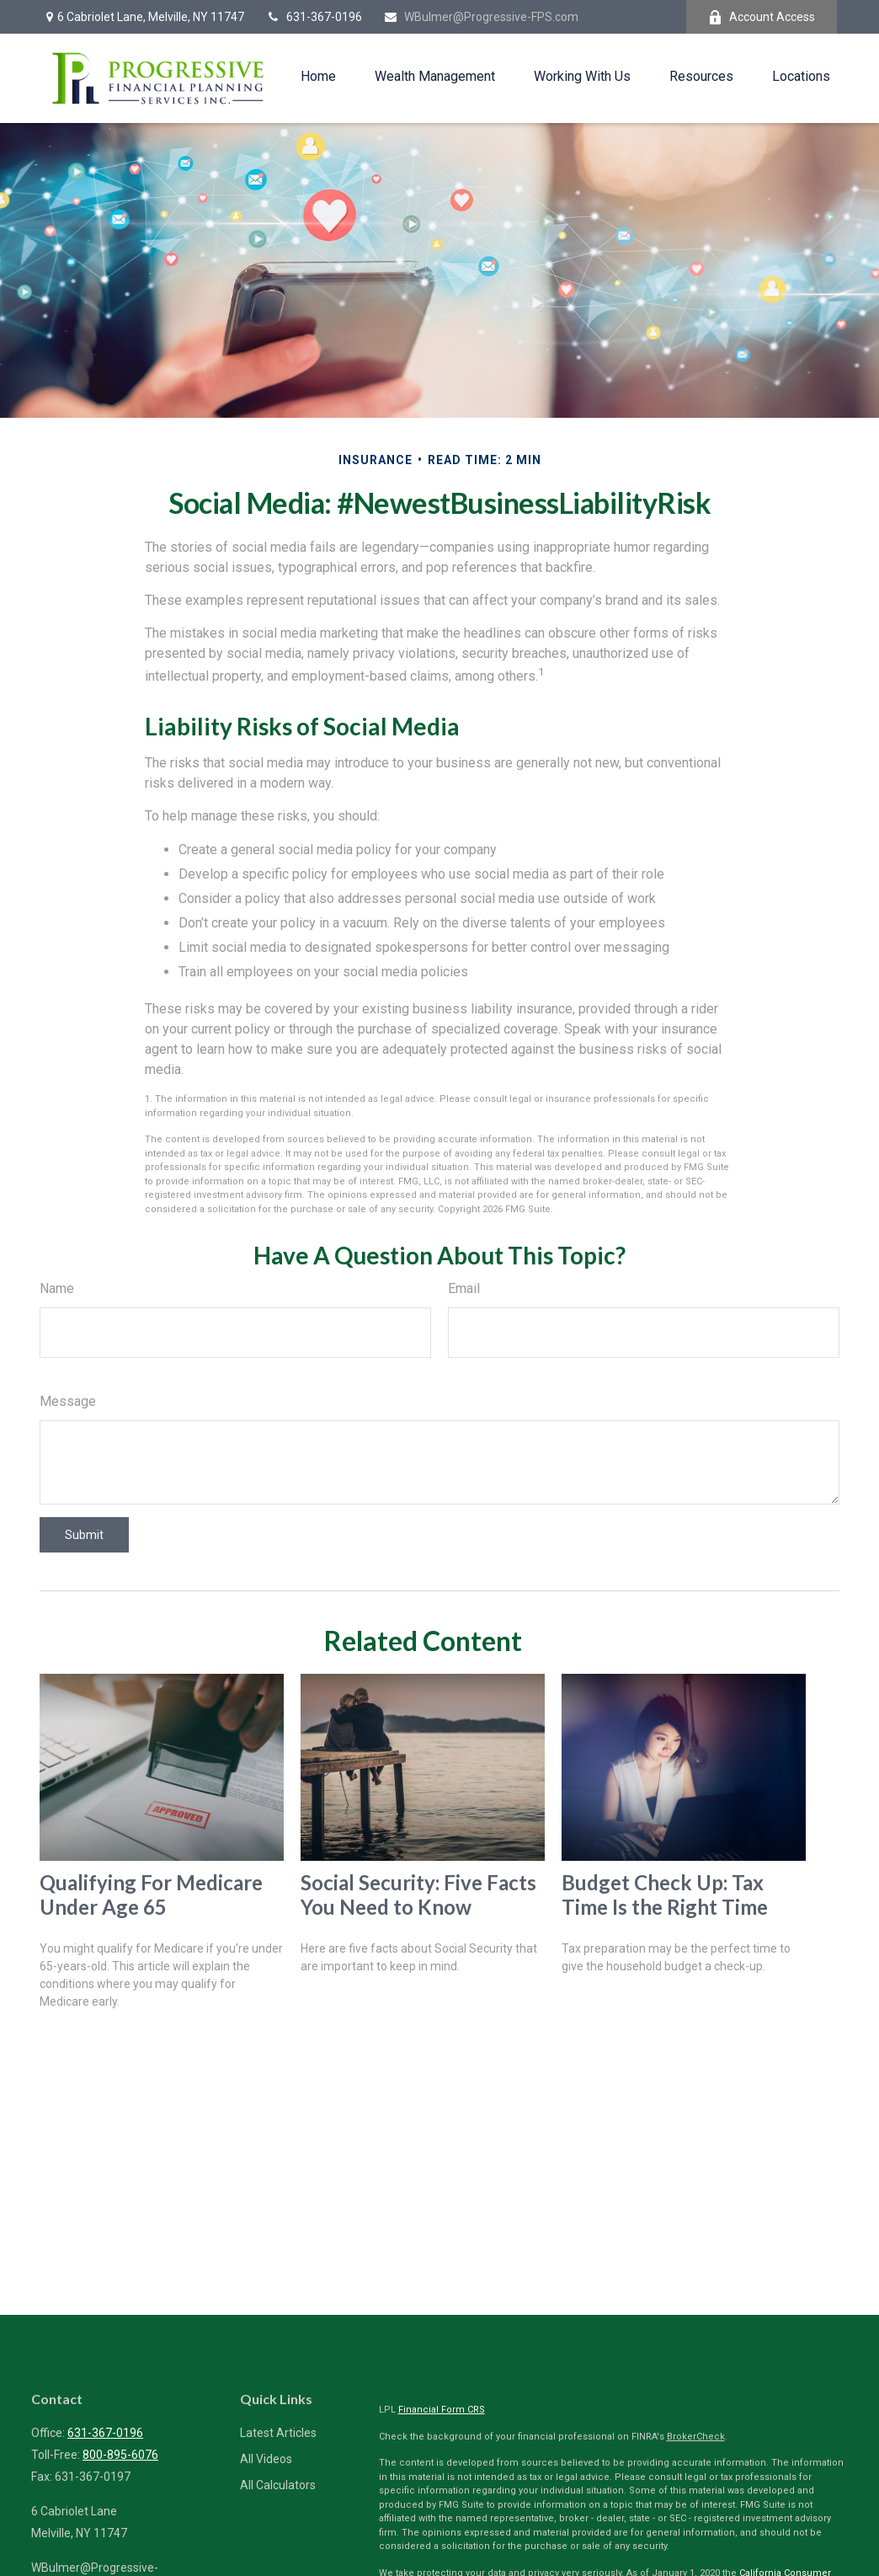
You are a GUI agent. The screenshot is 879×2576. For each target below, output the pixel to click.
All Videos (266, 2459)
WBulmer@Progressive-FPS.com (480, 17)
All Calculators (278, 2485)
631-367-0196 (313, 17)
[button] (318, 76)
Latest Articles (278, 2433)
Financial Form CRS (441, 2409)
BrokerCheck (696, 2436)
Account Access (761, 17)
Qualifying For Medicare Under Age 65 (151, 1894)
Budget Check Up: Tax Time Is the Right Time (665, 1894)
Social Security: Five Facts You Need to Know (418, 1894)
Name (57, 1288)
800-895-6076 (120, 2454)
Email (464, 1288)
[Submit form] (84, 1535)
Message (68, 1401)
